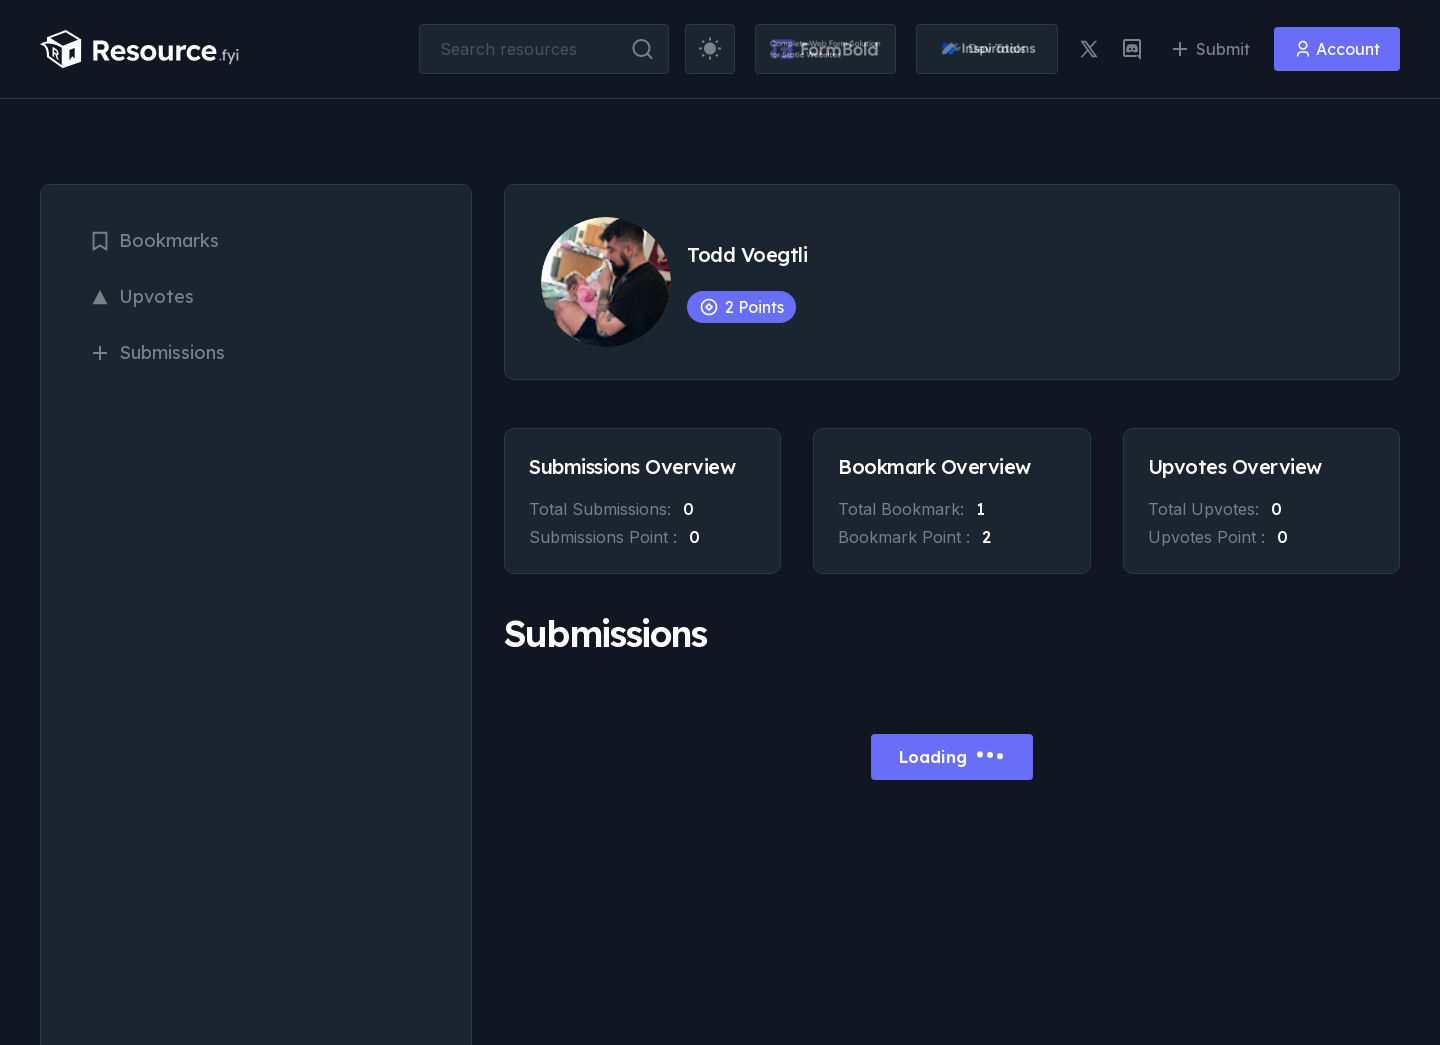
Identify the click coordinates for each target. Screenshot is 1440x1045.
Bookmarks (154, 240)
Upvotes (141, 296)
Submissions (157, 352)
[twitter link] (1089, 49)
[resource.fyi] (140, 49)
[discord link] (1132, 49)
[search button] (642, 49)
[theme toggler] (710, 49)
